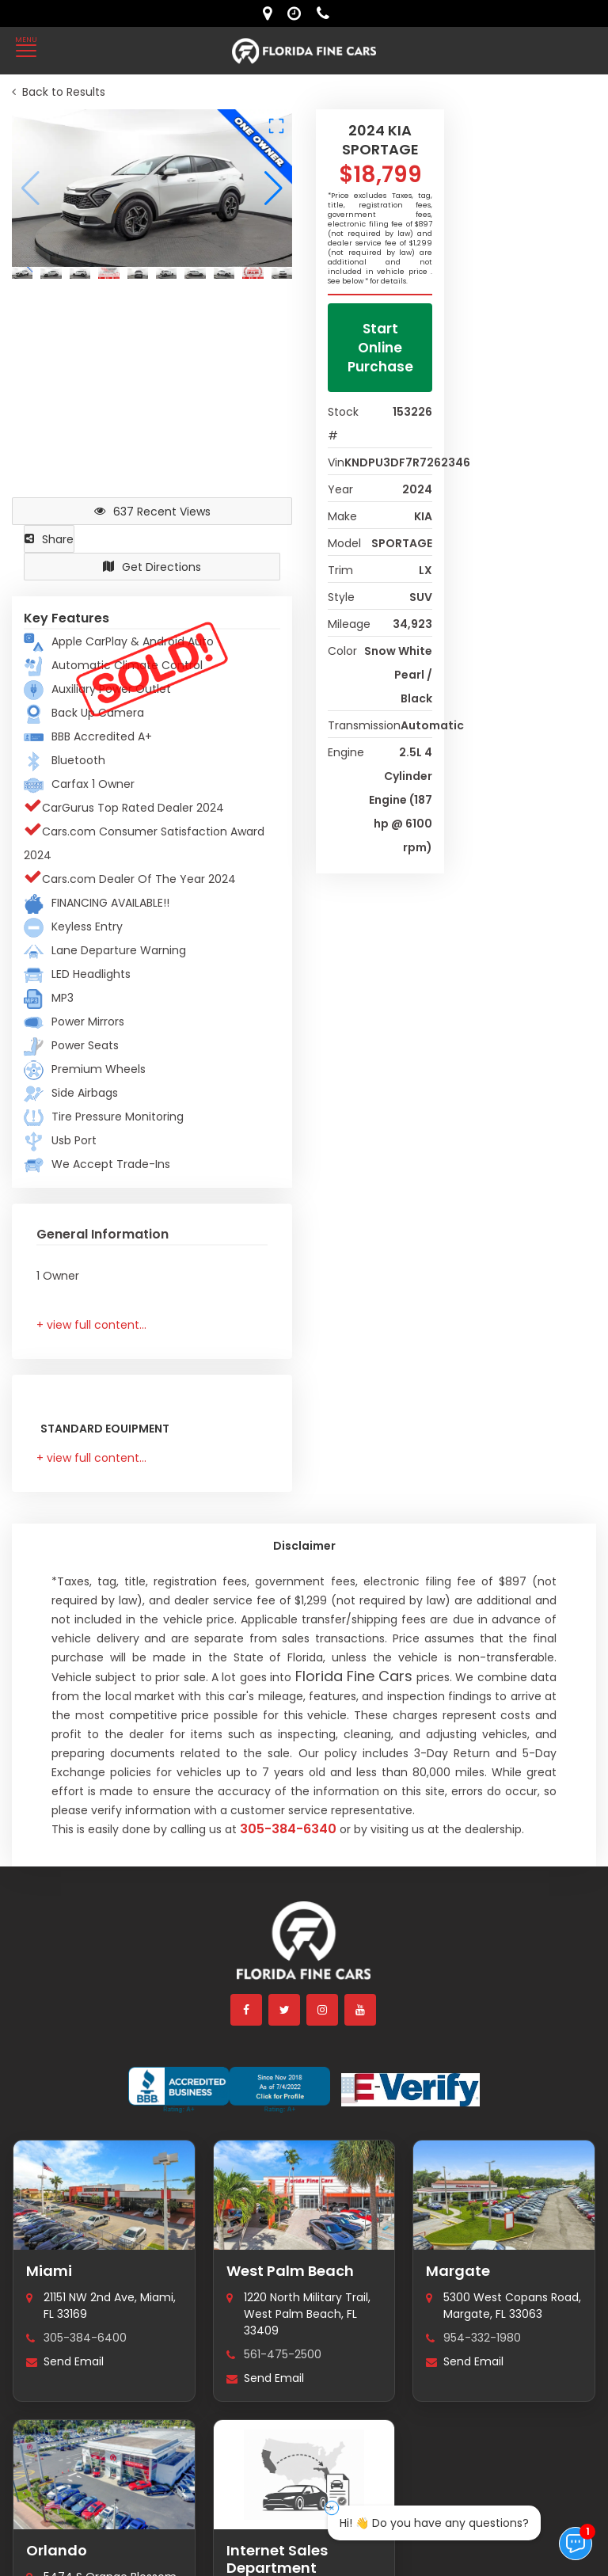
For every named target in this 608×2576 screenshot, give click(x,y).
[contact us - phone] (327, 13)
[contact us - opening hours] (298, 13)
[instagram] (323, 2010)
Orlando (56, 2550)
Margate (458, 2271)
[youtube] (361, 2010)
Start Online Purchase (380, 347)
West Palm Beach (290, 2271)
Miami (49, 2271)
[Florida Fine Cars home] (304, 1947)
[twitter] (285, 2010)
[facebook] (247, 2010)
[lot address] (271, 13)
